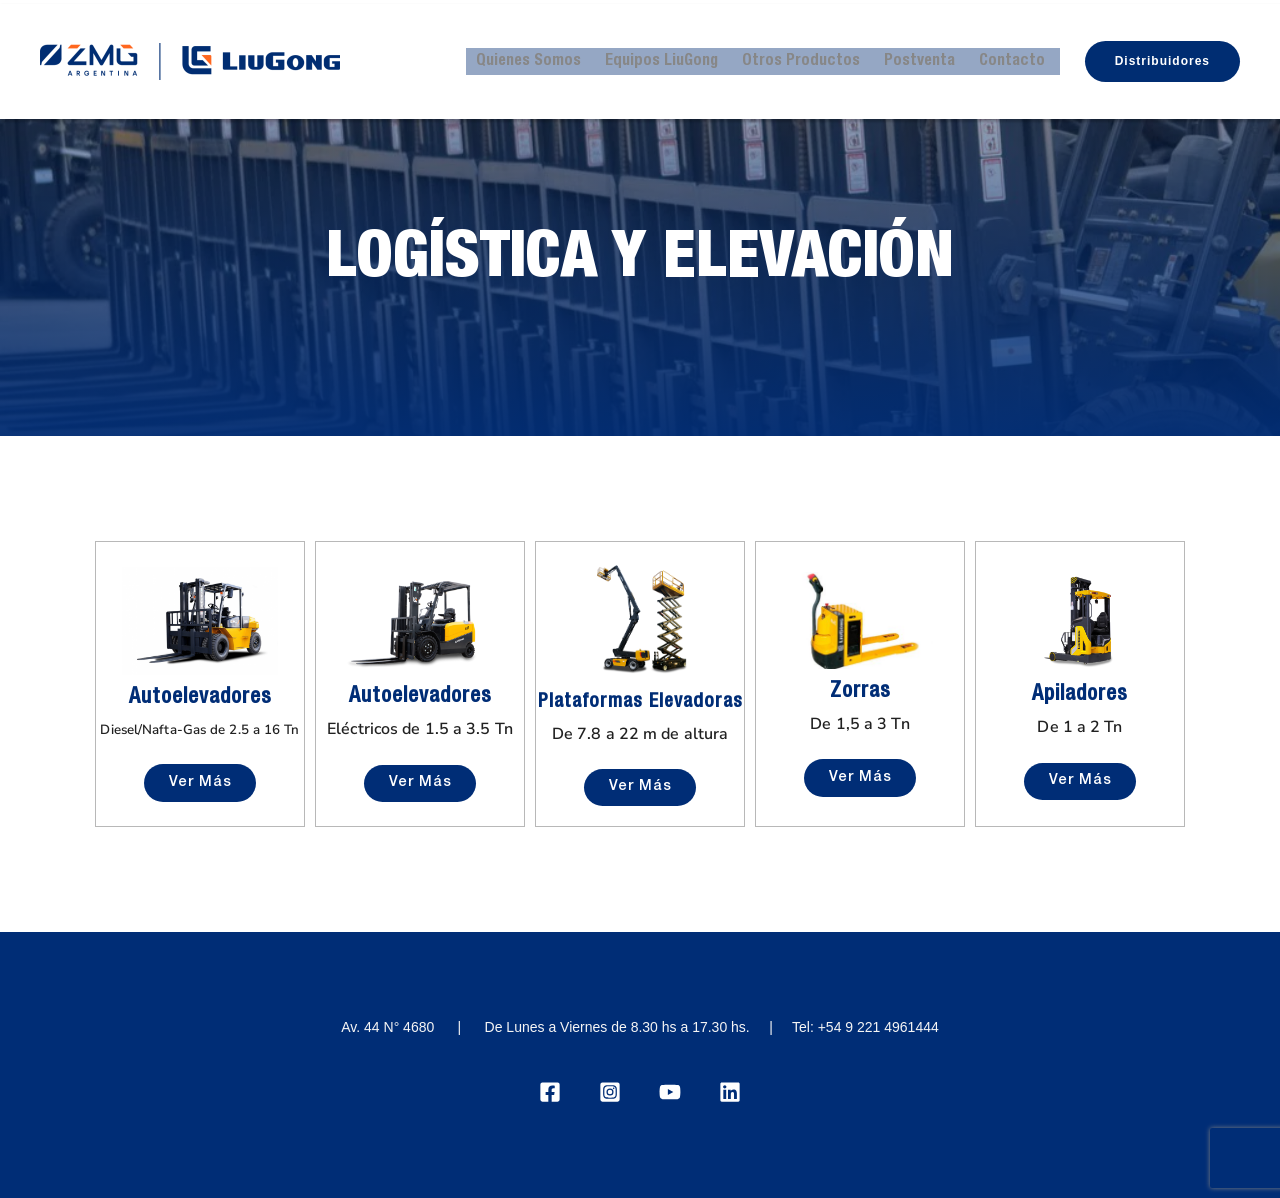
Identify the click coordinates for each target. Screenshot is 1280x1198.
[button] (1162, 58)
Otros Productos (814, 58)
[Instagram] (610, 1088)
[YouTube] (670, 1088)
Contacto (1017, 58)
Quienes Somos (549, 58)
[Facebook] (550, 1088)
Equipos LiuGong (678, 58)
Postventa (928, 58)
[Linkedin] (730, 1088)
